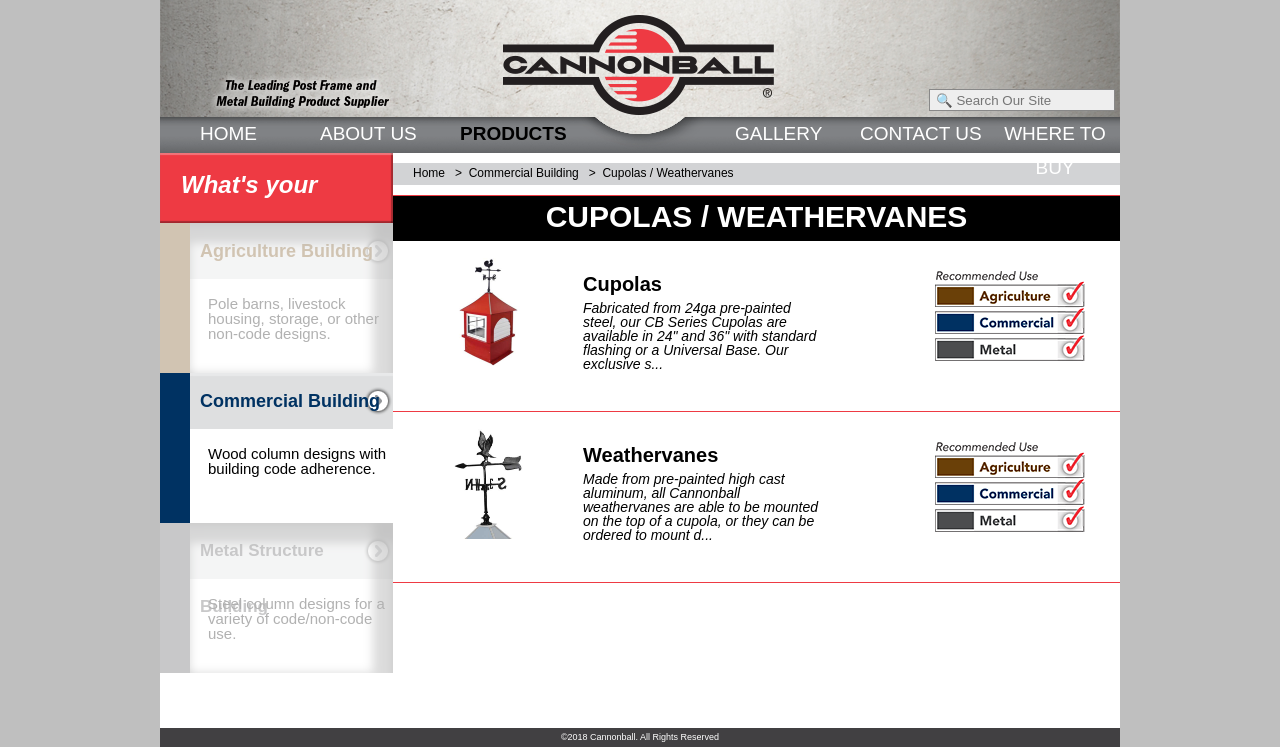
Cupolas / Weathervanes (667, 173)
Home (429, 173)
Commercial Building (524, 173)
